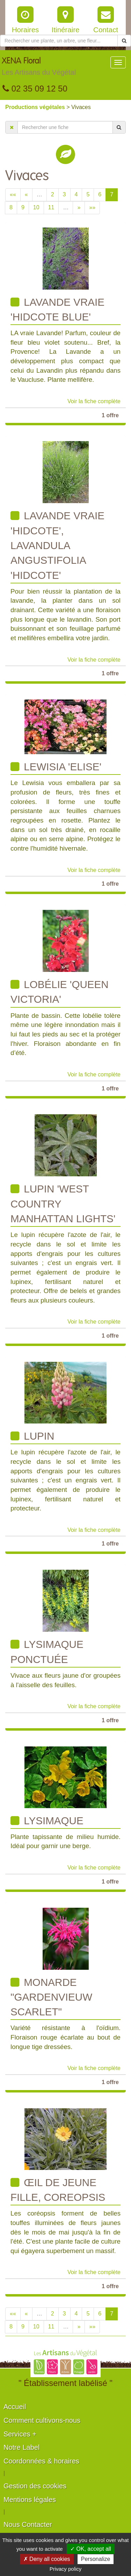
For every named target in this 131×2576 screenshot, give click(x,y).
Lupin (32, 1436)
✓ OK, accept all (90, 2549)
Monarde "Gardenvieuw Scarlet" (51, 1997)
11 (51, 207)
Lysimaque (46, 1820)
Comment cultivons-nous (41, 2420)
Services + (19, 2434)
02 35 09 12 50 (34, 88)
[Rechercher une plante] (59, 41)
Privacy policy (66, 2569)
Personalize (95, 2559)
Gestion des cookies (34, 2486)
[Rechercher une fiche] (65, 127)
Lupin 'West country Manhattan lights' (63, 1203)
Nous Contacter (27, 2524)
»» (92, 207)
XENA (39, 68)
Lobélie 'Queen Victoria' (59, 992)
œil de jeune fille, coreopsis (57, 2190)
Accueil (14, 2407)
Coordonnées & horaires (41, 2461)
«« (13, 194)
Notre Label (21, 2447)
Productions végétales (35, 107)
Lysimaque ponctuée (46, 1651)
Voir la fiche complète (94, 401)
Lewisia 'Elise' (55, 766)
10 (36, 207)
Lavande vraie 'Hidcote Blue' (57, 309)
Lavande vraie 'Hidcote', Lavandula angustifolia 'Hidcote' (57, 545)
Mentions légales (29, 2499)
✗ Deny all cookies (46, 2559)
